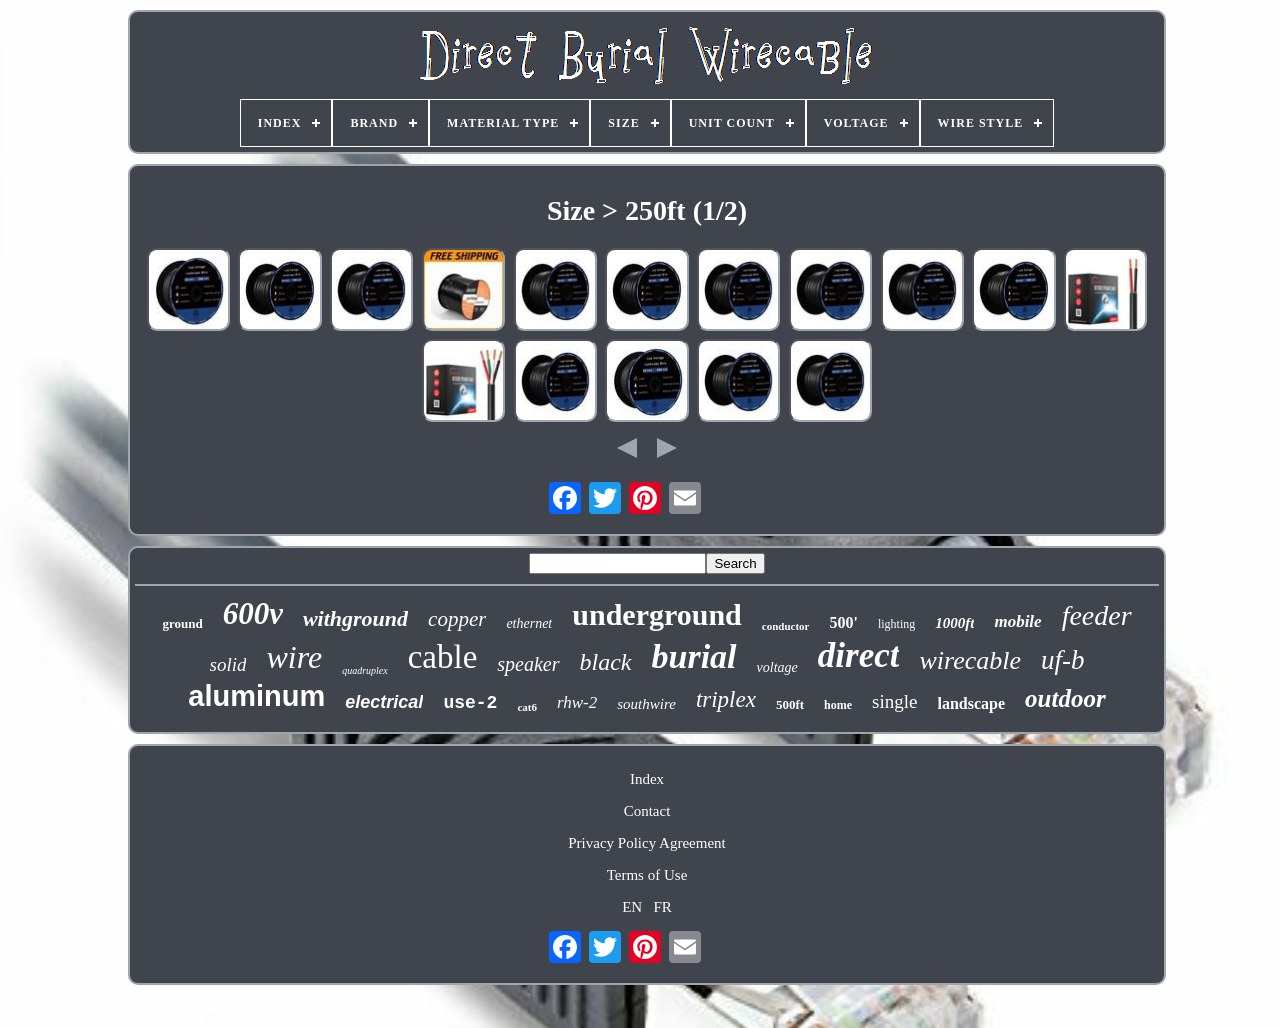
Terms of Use (647, 875)
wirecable (970, 660)
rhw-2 (577, 702)
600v (253, 613)
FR (662, 907)
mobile (1017, 621)
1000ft (954, 623)
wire (294, 657)
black (606, 662)
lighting (896, 624)
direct (859, 655)
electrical (384, 702)
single (894, 701)
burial (694, 656)
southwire (646, 704)
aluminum (256, 696)
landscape (971, 703)
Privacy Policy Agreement (646, 843)
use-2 (470, 703)
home (838, 705)
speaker (528, 664)
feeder (1097, 615)
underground (657, 614)
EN (632, 907)
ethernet (529, 623)
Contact (647, 811)
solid (228, 664)
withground (355, 618)
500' (843, 622)
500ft (790, 704)
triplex (726, 699)
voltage (777, 667)
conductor (786, 626)
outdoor (1065, 698)
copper (457, 619)
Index (647, 779)
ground (182, 623)
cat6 (527, 707)
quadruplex (365, 670)
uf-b (1063, 660)
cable (443, 657)
